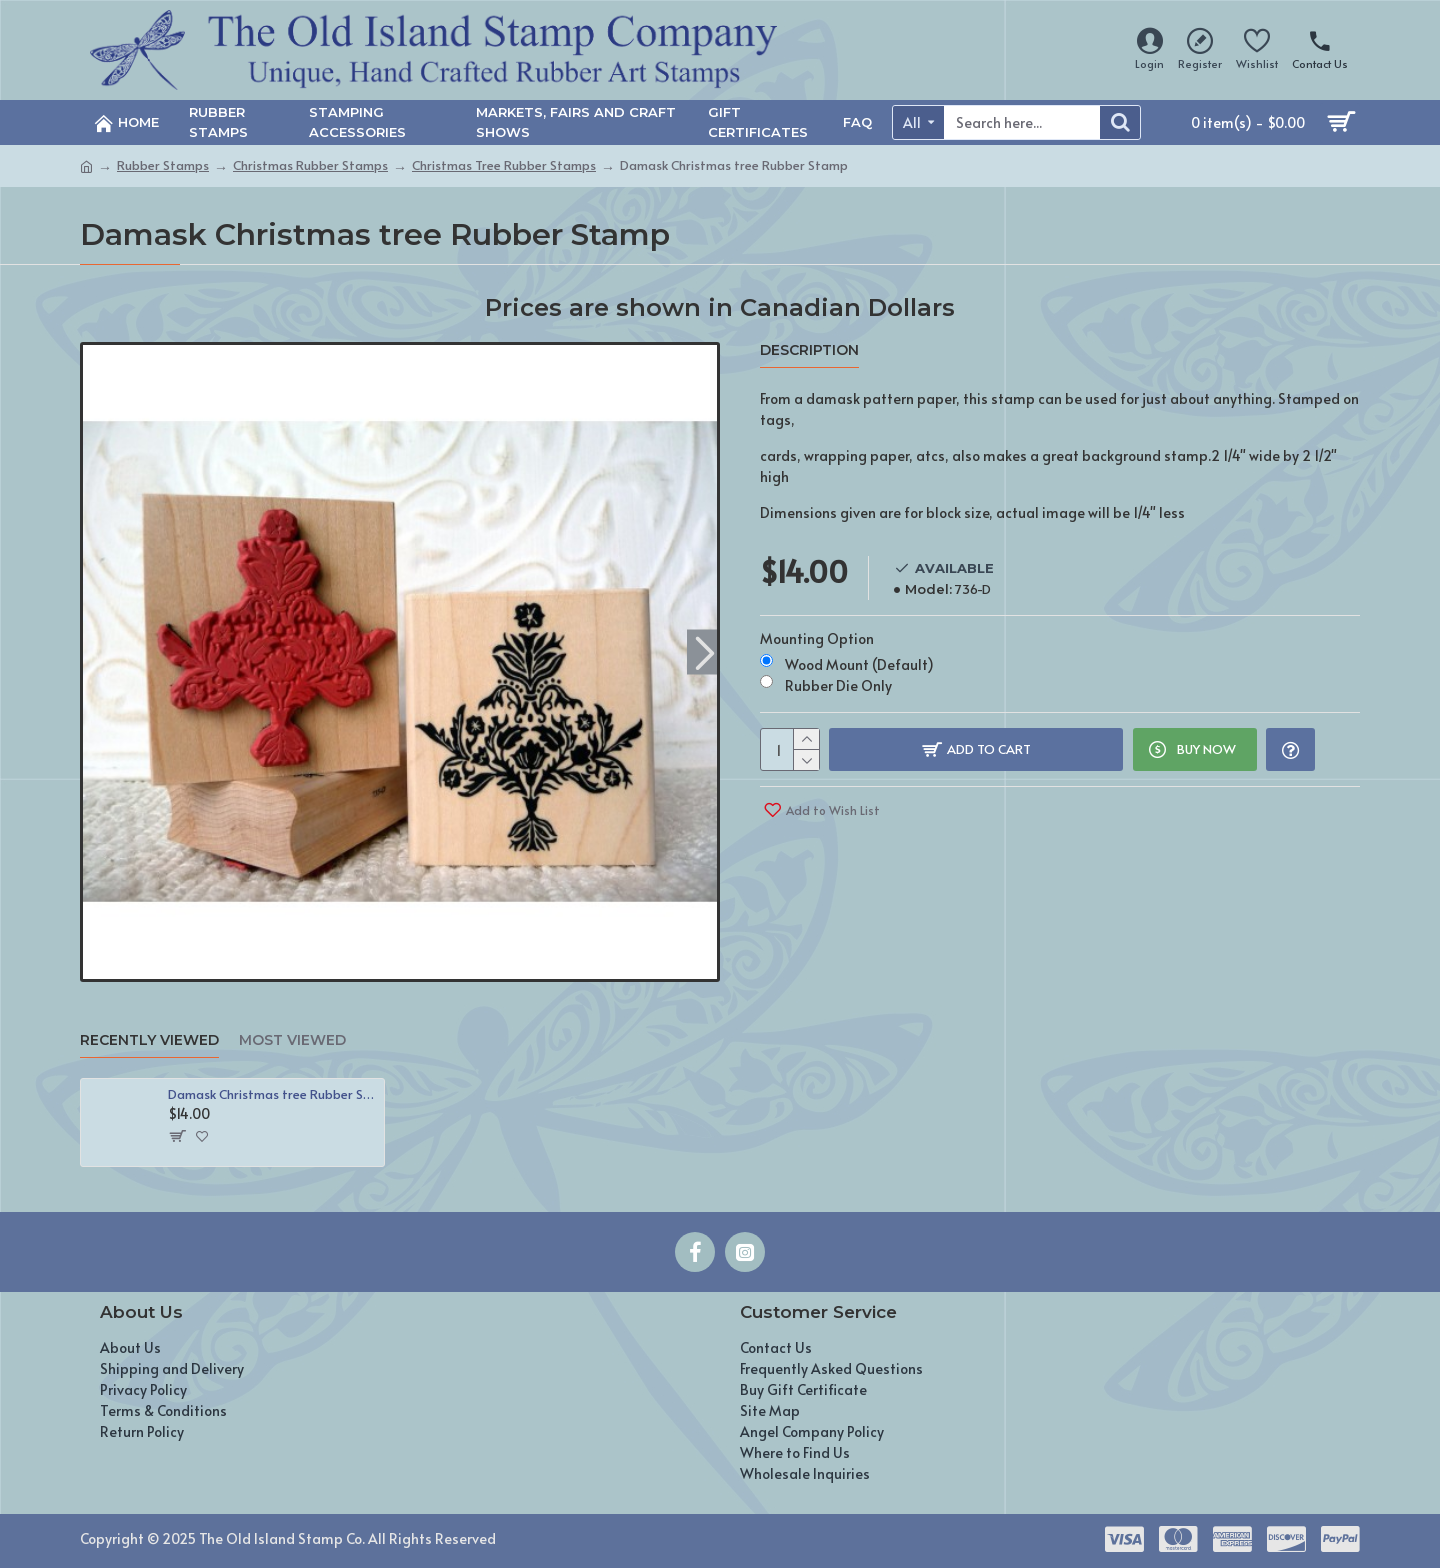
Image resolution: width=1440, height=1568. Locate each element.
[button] (704, 651)
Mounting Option (817, 635)
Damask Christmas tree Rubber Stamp (272, 1094)
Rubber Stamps (163, 165)
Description (809, 350)
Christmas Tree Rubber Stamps (504, 165)
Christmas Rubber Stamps (310, 165)
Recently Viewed (149, 1040)
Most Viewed (292, 1040)
